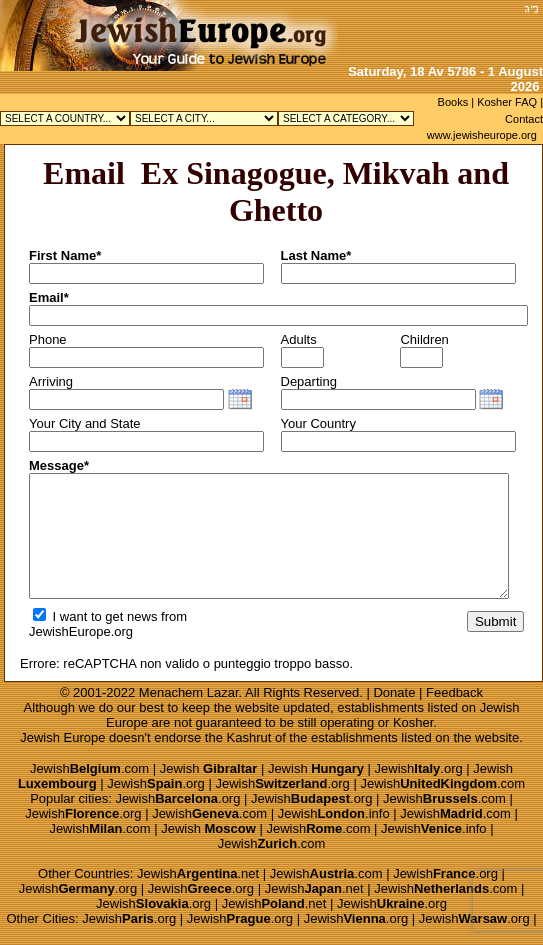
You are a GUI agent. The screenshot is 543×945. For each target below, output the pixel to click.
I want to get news (95, 616)
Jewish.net (198, 873)
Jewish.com (89, 768)
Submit (495, 621)
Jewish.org (419, 768)
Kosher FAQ (507, 102)
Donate (394, 692)
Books (453, 102)
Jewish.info (334, 813)
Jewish (209, 768)
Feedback (454, 692)
